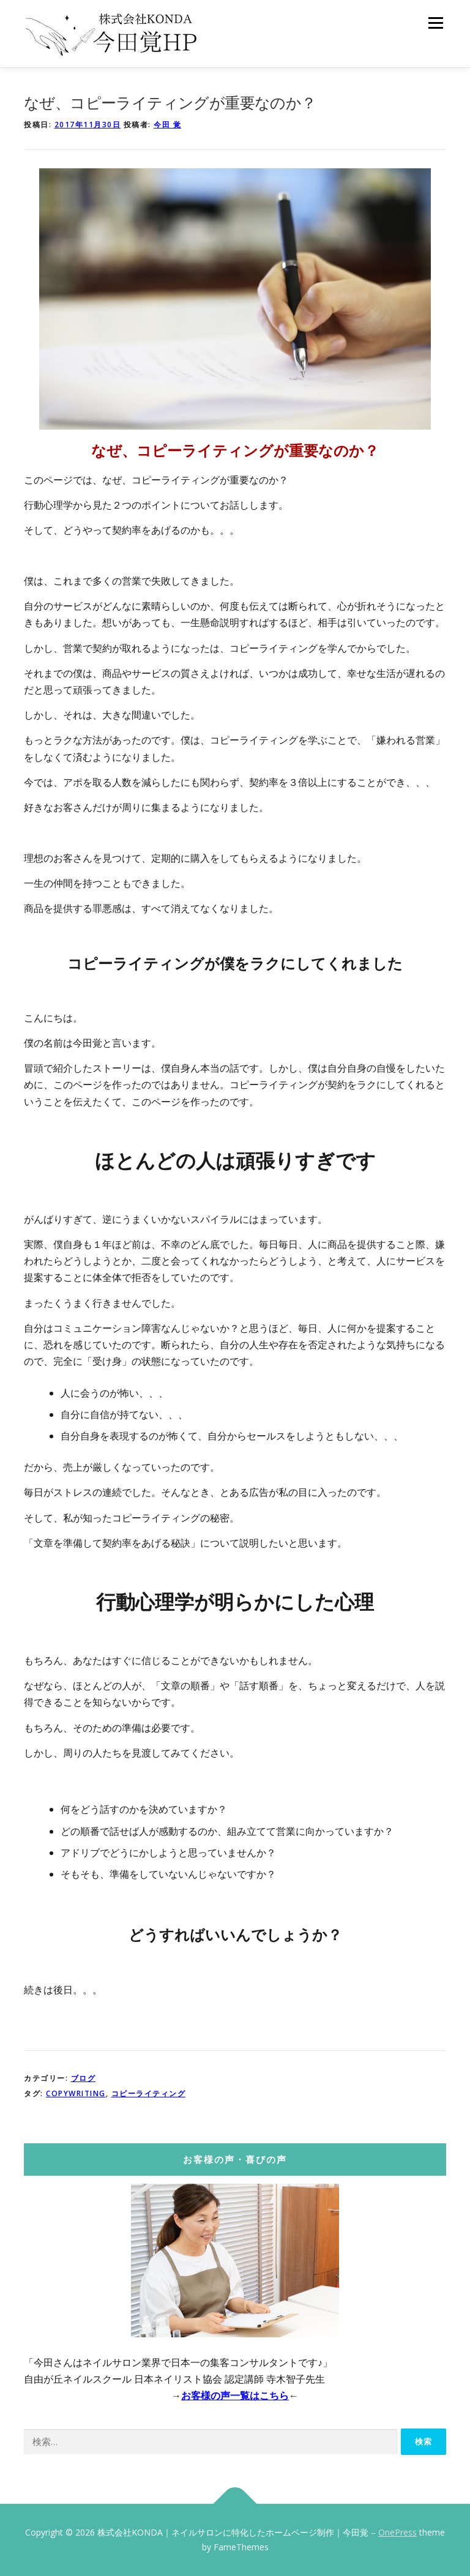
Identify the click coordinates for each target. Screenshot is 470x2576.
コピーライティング (148, 2093)
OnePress (397, 2532)
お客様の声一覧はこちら (235, 2395)
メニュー (435, 22)
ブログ (83, 2078)
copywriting (76, 2093)
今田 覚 (167, 124)
